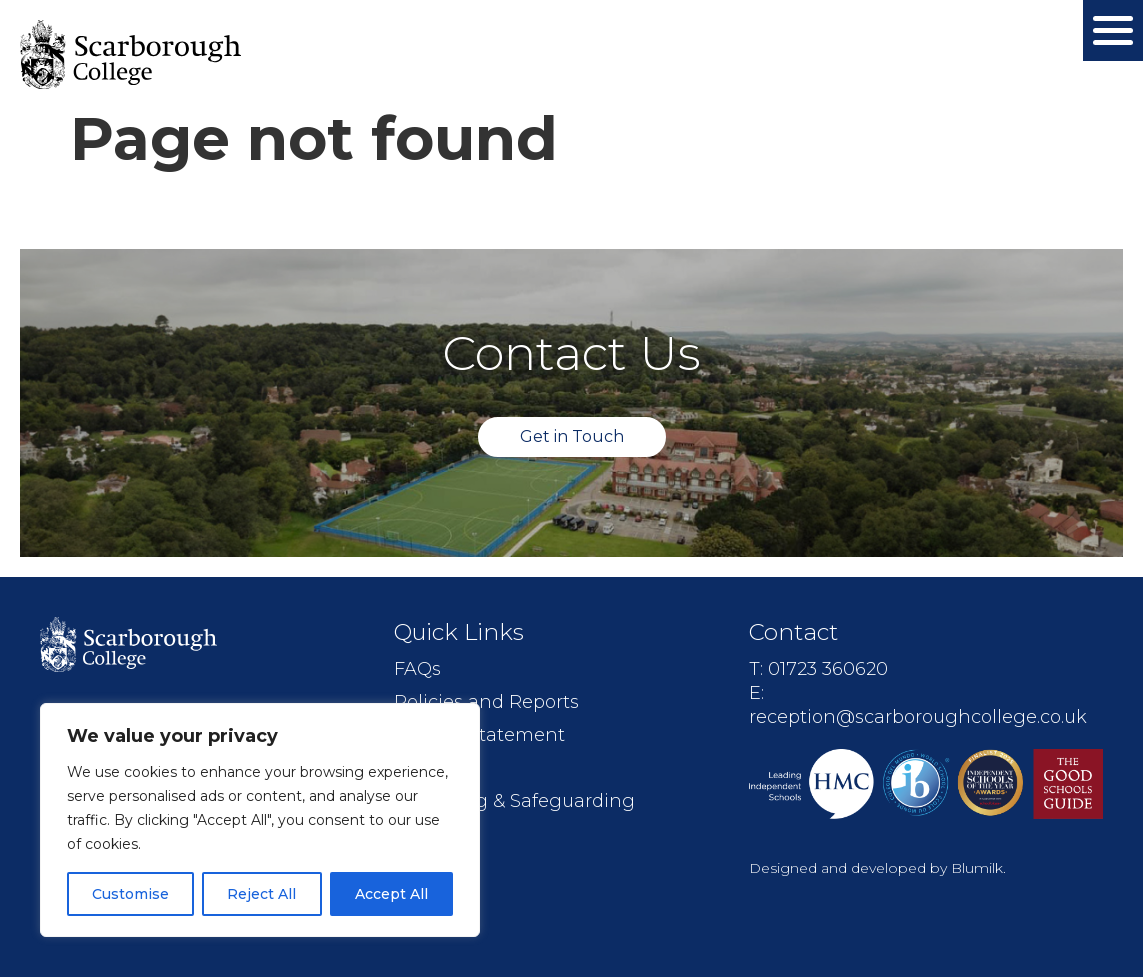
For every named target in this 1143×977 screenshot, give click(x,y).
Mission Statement (479, 735)
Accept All (391, 894)
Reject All (261, 894)
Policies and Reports (486, 702)
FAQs (417, 669)
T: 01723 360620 (818, 669)
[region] (260, 820)
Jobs (414, 768)
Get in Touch (572, 436)
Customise (130, 894)
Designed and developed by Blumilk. (877, 868)
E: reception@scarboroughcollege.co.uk (918, 705)
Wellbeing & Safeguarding (514, 801)
